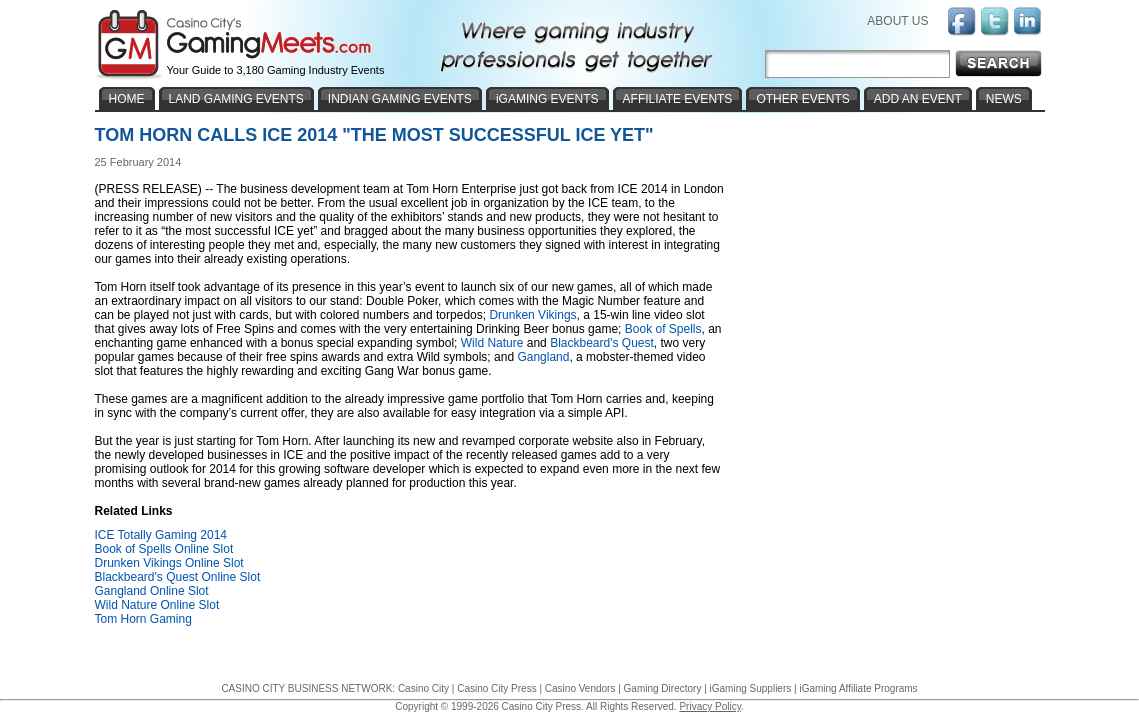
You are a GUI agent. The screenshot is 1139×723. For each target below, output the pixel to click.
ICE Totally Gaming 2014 (161, 535)
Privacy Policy (710, 706)
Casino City (423, 688)
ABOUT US (897, 21)
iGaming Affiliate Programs (858, 688)
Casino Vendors (580, 688)
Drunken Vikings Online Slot (169, 563)
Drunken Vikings (532, 315)
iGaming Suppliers (751, 688)
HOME (127, 99)
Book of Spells (663, 329)
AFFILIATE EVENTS (678, 99)
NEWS (1004, 99)
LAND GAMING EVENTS (236, 99)
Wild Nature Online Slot (157, 605)
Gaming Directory (663, 688)
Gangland (543, 357)
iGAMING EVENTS (547, 99)
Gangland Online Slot (152, 591)
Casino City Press (496, 688)
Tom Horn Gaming (143, 619)
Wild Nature (492, 343)
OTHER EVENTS (802, 99)
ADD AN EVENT (918, 99)
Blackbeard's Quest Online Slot (178, 577)
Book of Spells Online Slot (164, 549)
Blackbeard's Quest (602, 343)
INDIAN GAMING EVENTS (400, 99)
